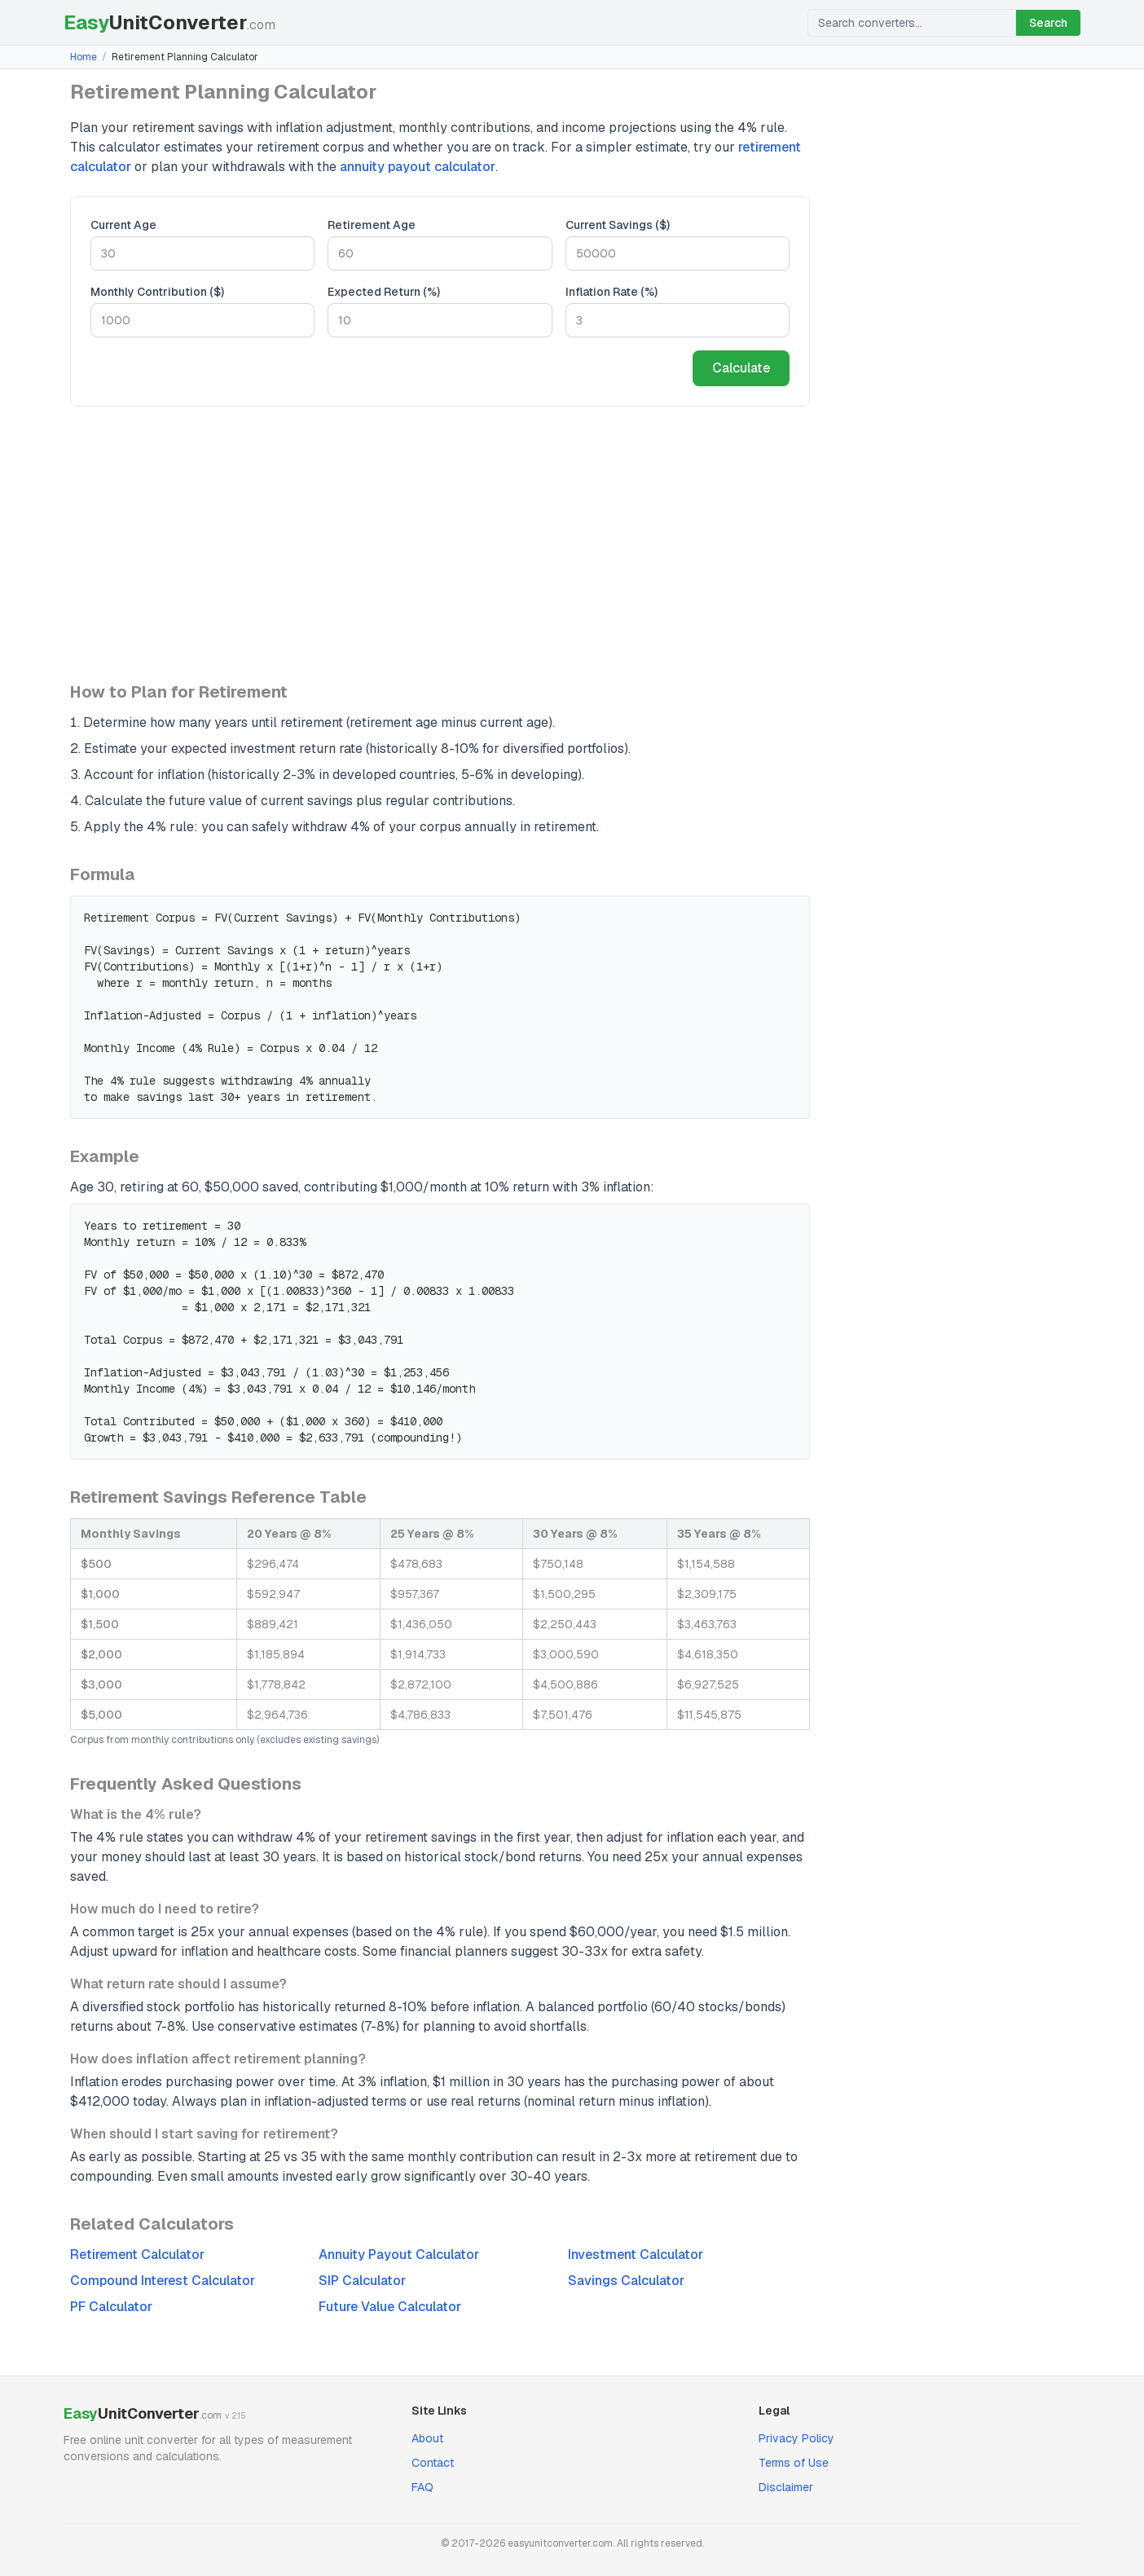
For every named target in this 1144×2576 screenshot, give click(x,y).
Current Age (123, 225)
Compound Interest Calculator (162, 2280)
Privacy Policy (796, 2438)
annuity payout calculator (417, 166)
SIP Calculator (362, 2280)
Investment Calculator (635, 2254)
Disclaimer (786, 2487)
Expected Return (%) (384, 291)
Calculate (741, 367)
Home (83, 57)
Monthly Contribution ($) (157, 291)
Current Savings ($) (617, 225)
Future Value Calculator (390, 2306)
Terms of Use (794, 2462)
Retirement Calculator (137, 2254)
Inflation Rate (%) (611, 291)
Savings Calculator (626, 2280)
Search (1048, 22)
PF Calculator (111, 2306)
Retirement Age (372, 225)
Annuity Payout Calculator (399, 2254)
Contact (432, 2462)
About (427, 2438)
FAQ (422, 2487)
